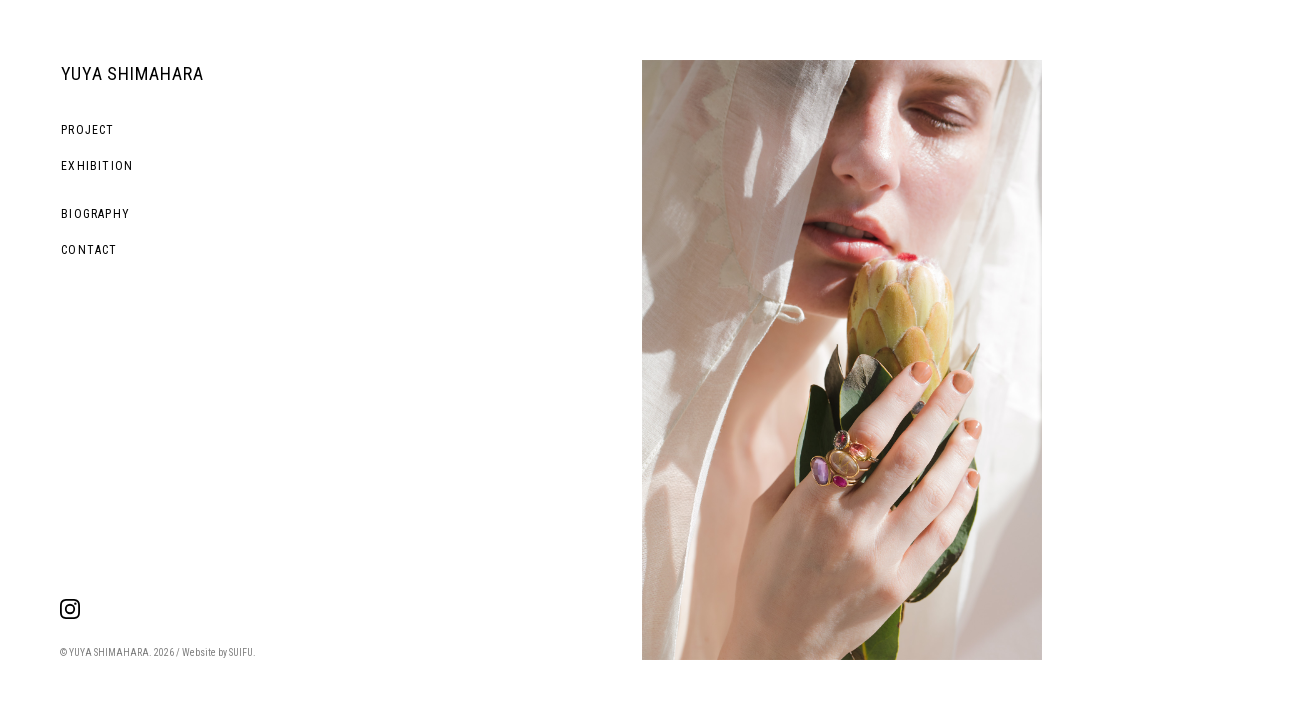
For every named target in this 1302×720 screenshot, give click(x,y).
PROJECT (87, 130)
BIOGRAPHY (95, 214)
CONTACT (89, 250)
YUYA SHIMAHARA (132, 73)
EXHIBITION (97, 166)
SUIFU (241, 652)
